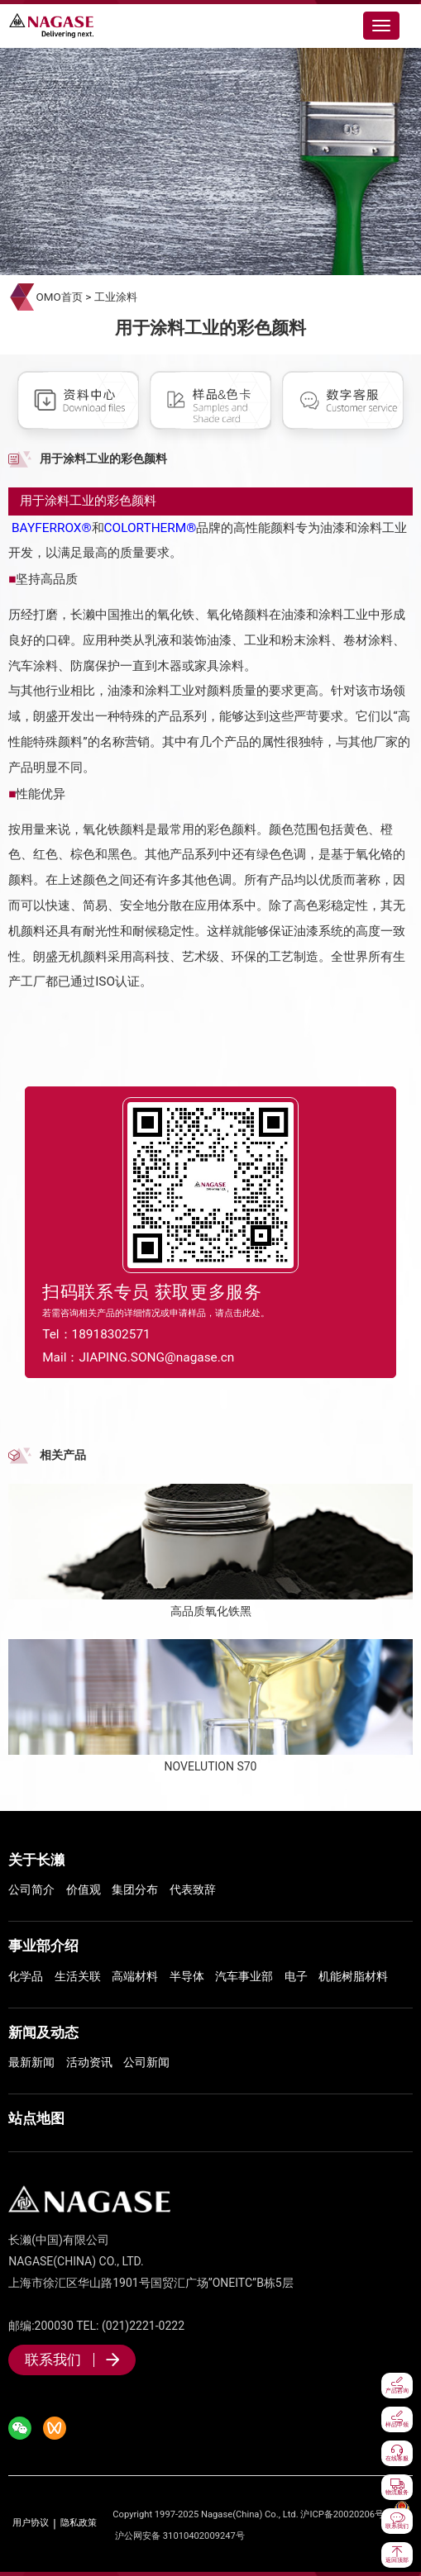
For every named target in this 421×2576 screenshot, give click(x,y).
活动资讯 (89, 2062)
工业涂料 (115, 297)
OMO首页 (59, 297)
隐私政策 (78, 2523)
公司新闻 (146, 2062)
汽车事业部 (244, 1976)
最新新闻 (31, 2062)
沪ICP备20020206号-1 (345, 2514)
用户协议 (30, 2523)
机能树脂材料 (353, 1976)
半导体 (187, 1976)
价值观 (83, 1889)
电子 (296, 1976)
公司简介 (31, 1889)
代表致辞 (193, 1889)
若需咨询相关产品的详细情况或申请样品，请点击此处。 (156, 1313)
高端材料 (135, 1976)
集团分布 (135, 1889)
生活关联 (78, 1976)
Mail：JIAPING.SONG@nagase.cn (138, 1357)
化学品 (25, 1976)
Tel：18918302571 (96, 1334)
